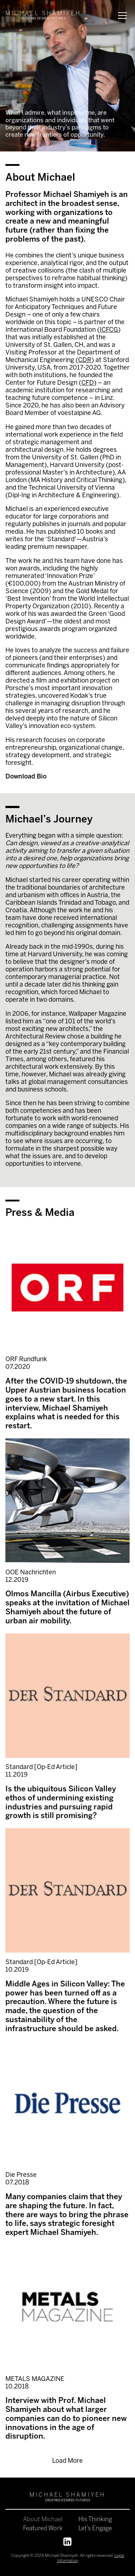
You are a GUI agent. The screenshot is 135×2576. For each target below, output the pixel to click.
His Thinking (95, 2519)
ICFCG (109, 330)
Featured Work (43, 2528)
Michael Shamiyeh (61, 2556)
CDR (84, 360)
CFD (87, 383)
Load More (67, 2461)
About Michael (43, 2519)
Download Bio (25, 777)
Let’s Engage (95, 2528)
